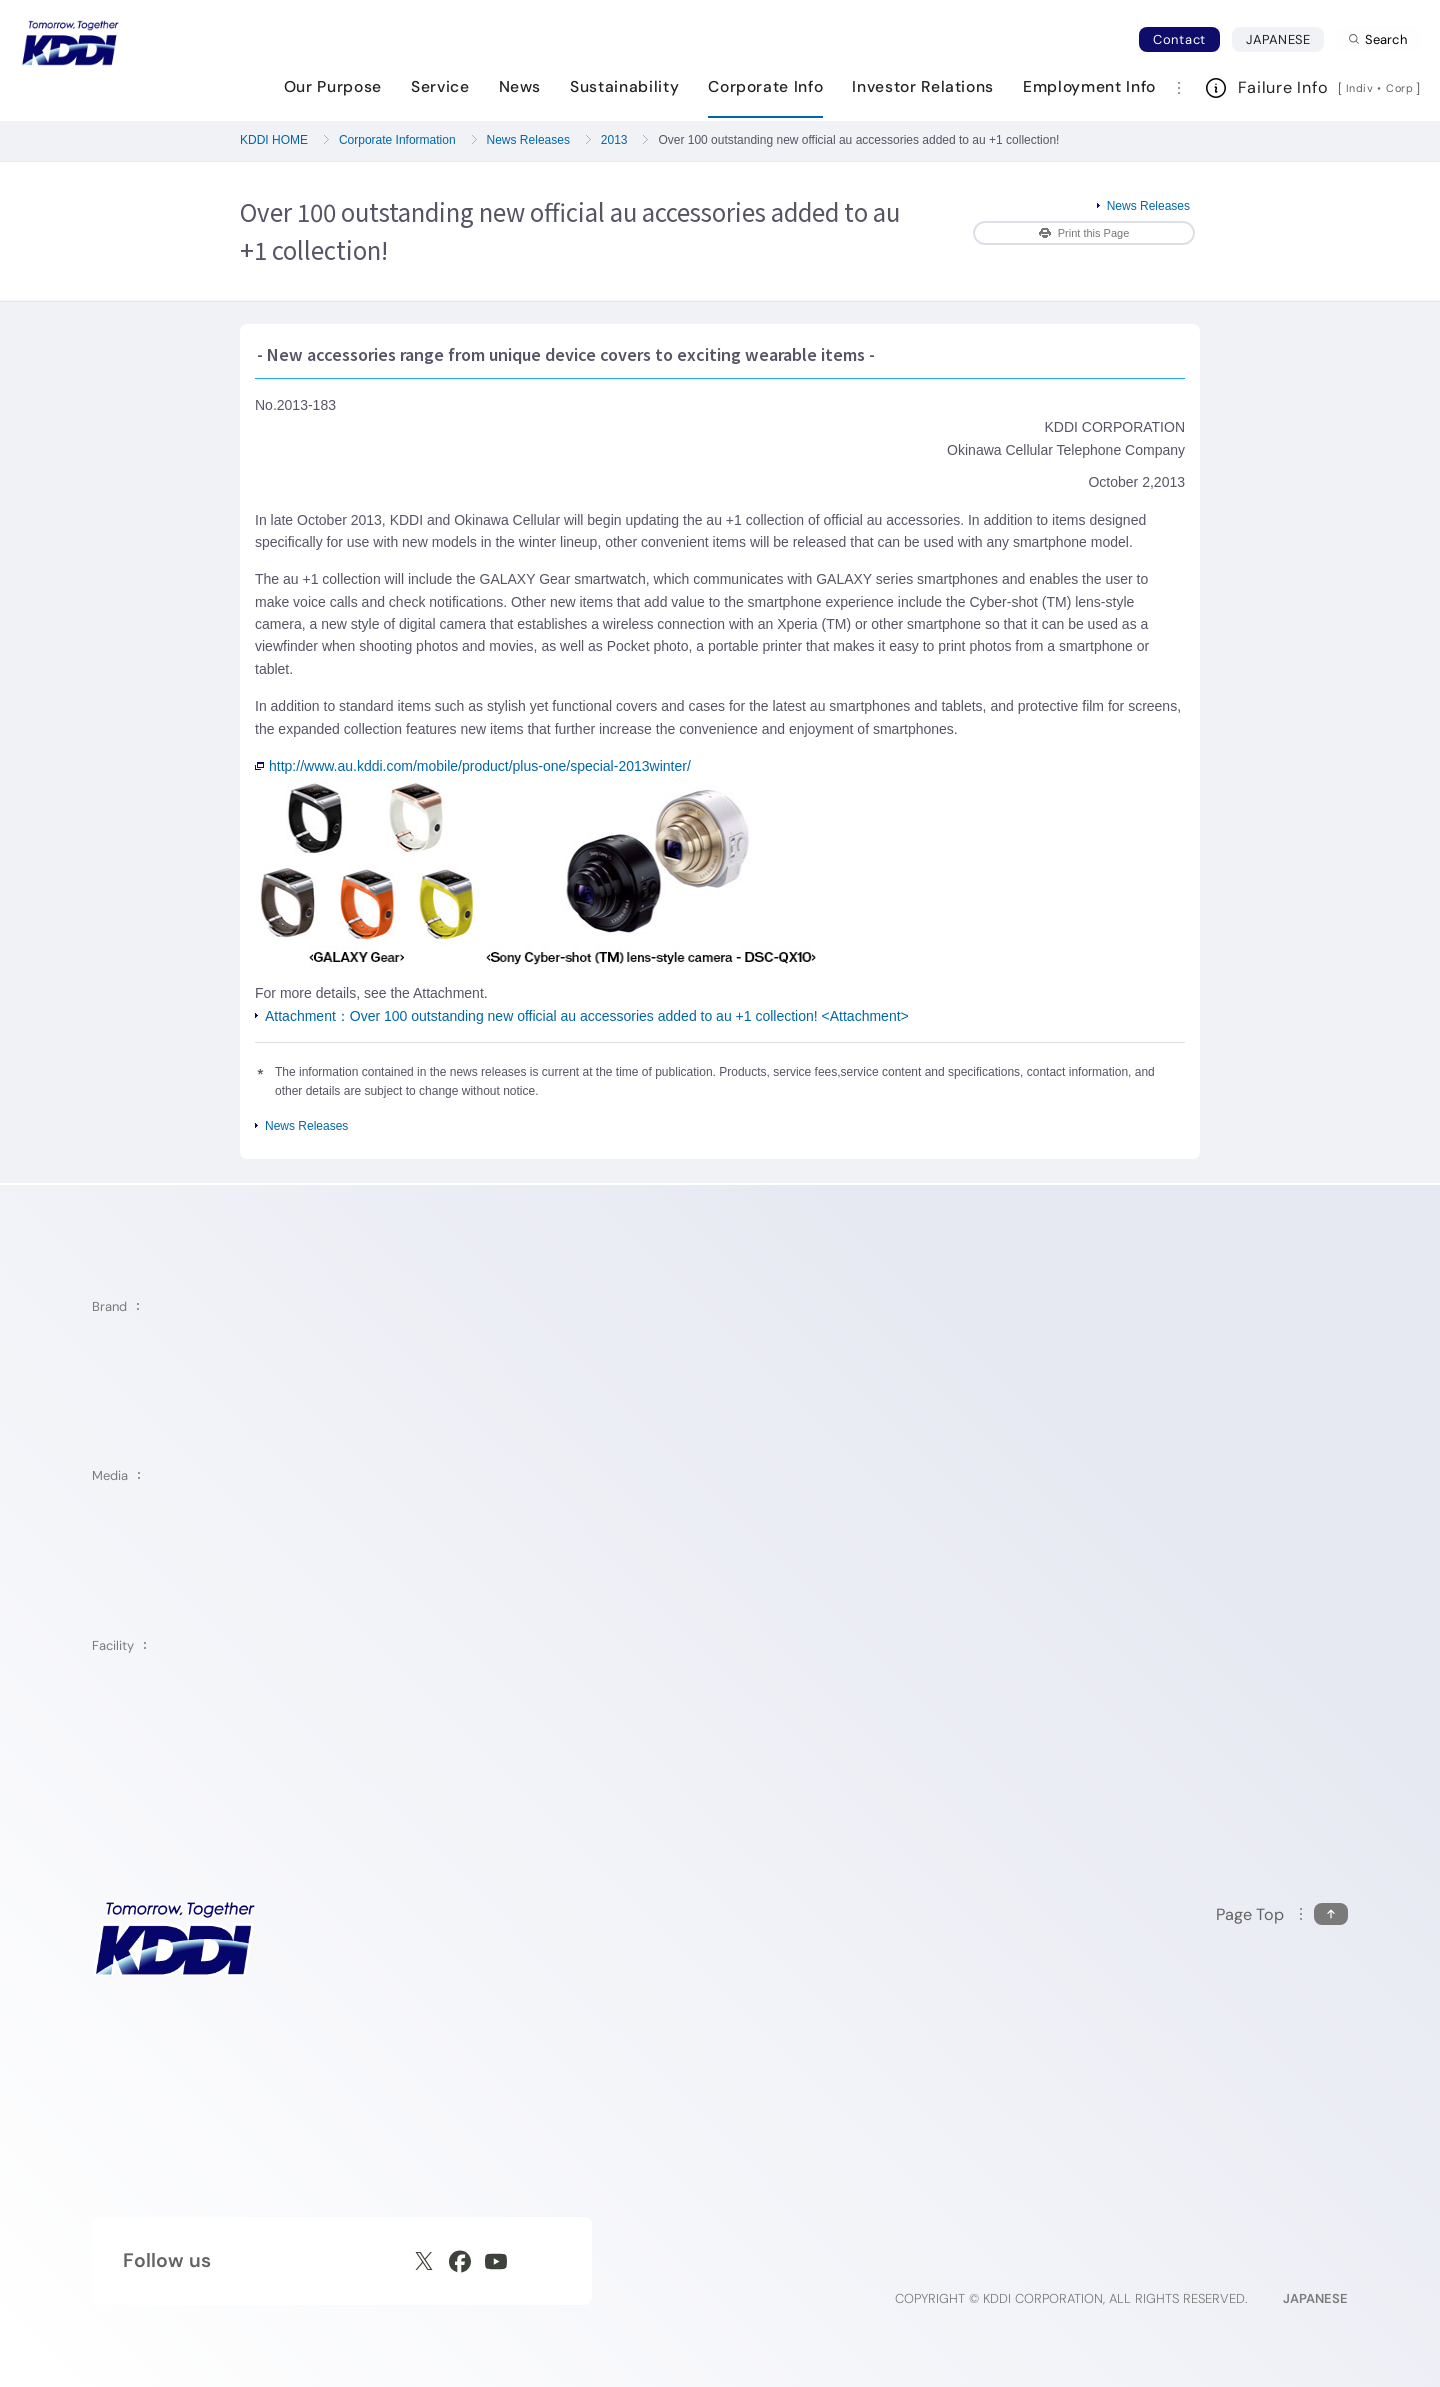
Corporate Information (397, 140)
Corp (1401, 88)
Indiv (1360, 88)
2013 (614, 140)
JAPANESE (1285, 39)
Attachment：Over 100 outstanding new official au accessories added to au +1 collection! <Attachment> (587, 1016)
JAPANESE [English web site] (1315, 2298)
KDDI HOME (274, 140)
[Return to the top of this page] (1282, 1914)
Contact (1179, 39)
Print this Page (1084, 233)
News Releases (528, 140)
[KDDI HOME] (174, 1938)
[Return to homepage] (70, 43)
